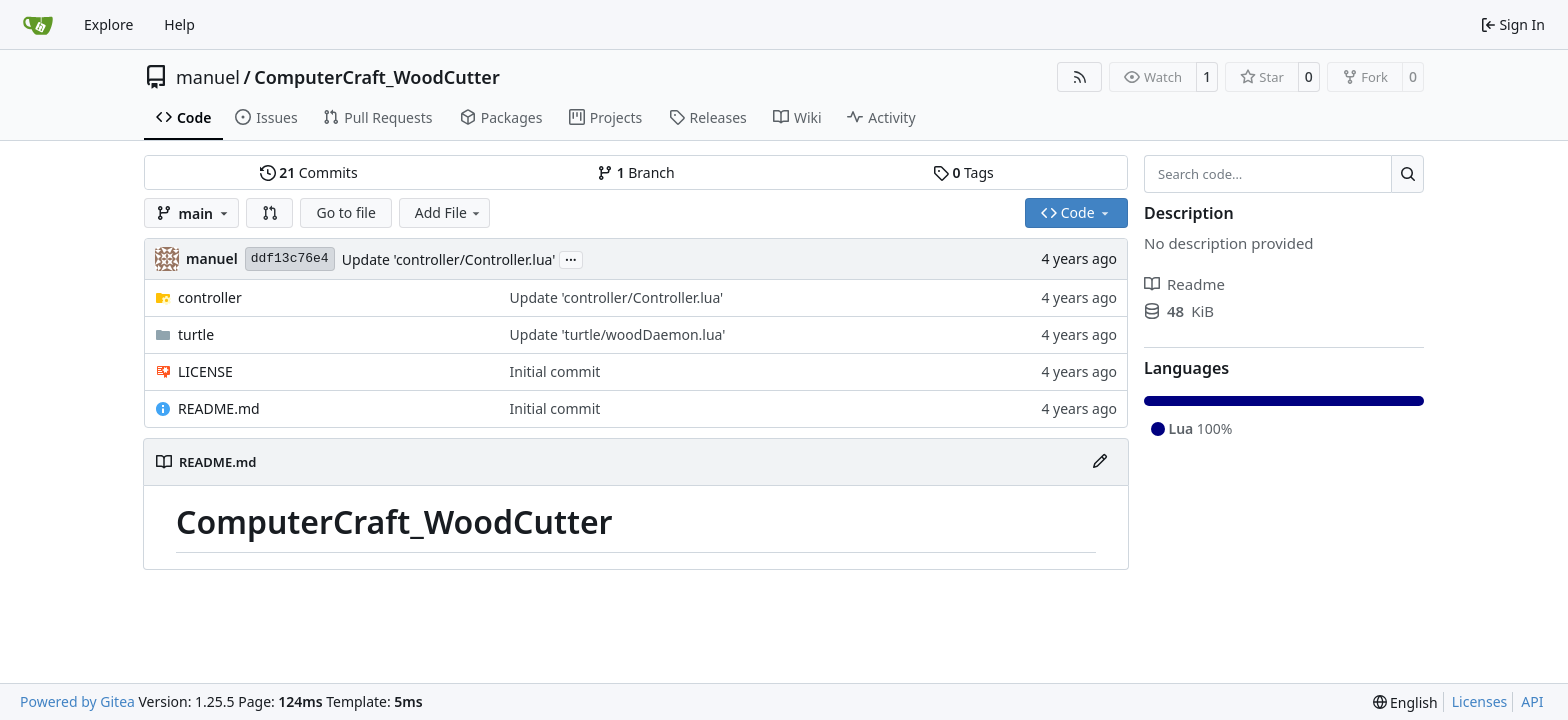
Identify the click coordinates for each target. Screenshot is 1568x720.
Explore (108, 24)
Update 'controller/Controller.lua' (449, 259)
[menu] (1405, 702)
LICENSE (205, 371)
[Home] (38, 25)
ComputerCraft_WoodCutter (377, 77)
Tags (963, 172)
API (1532, 701)
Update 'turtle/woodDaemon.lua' (618, 334)
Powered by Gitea (77, 701)
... (571, 258)
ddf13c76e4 (290, 258)
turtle (196, 334)
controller (210, 297)
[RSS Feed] (1080, 77)
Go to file (345, 212)
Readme (1184, 284)
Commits (309, 172)
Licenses (1480, 701)
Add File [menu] (449, 212)
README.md (219, 408)
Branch (636, 172)
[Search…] (1407, 174)
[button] (270, 213)
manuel (208, 77)
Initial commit (555, 371)
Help (179, 24)
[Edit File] (1100, 462)
